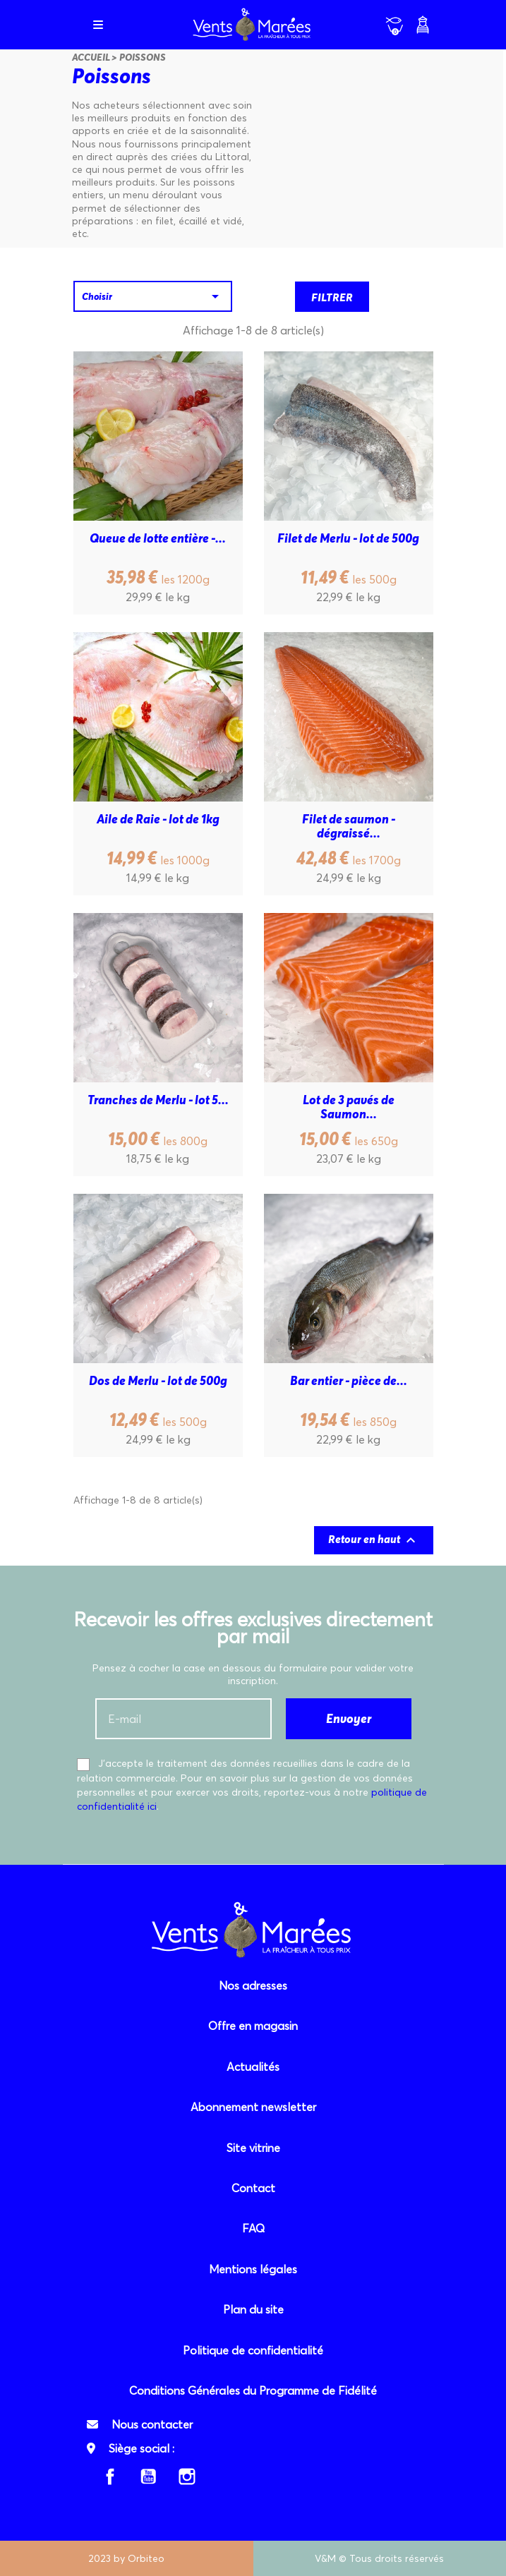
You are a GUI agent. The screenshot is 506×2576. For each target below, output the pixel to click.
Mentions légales (253, 2269)
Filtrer (332, 297)
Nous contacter (152, 2424)
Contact (253, 2188)
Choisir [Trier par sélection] (153, 296)
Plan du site (253, 2309)
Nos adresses (253, 1985)
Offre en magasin (253, 2026)
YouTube (148, 2476)
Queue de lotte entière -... (158, 538)
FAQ (253, 2228)
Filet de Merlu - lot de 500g (348, 538)
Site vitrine (253, 2148)
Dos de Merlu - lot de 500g (158, 1381)
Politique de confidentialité (253, 2350)
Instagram (187, 2476)
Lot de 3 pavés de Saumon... (350, 1107)
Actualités (253, 2067)
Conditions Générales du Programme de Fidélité (253, 2390)
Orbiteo (146, 2558)
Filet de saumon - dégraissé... (349, 826)
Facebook (110, 2476)
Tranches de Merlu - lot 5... (158, 1100)
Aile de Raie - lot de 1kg (158, 819)
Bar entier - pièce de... (348, 1381)
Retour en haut (373, 1540)
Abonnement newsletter (253, 2107)
